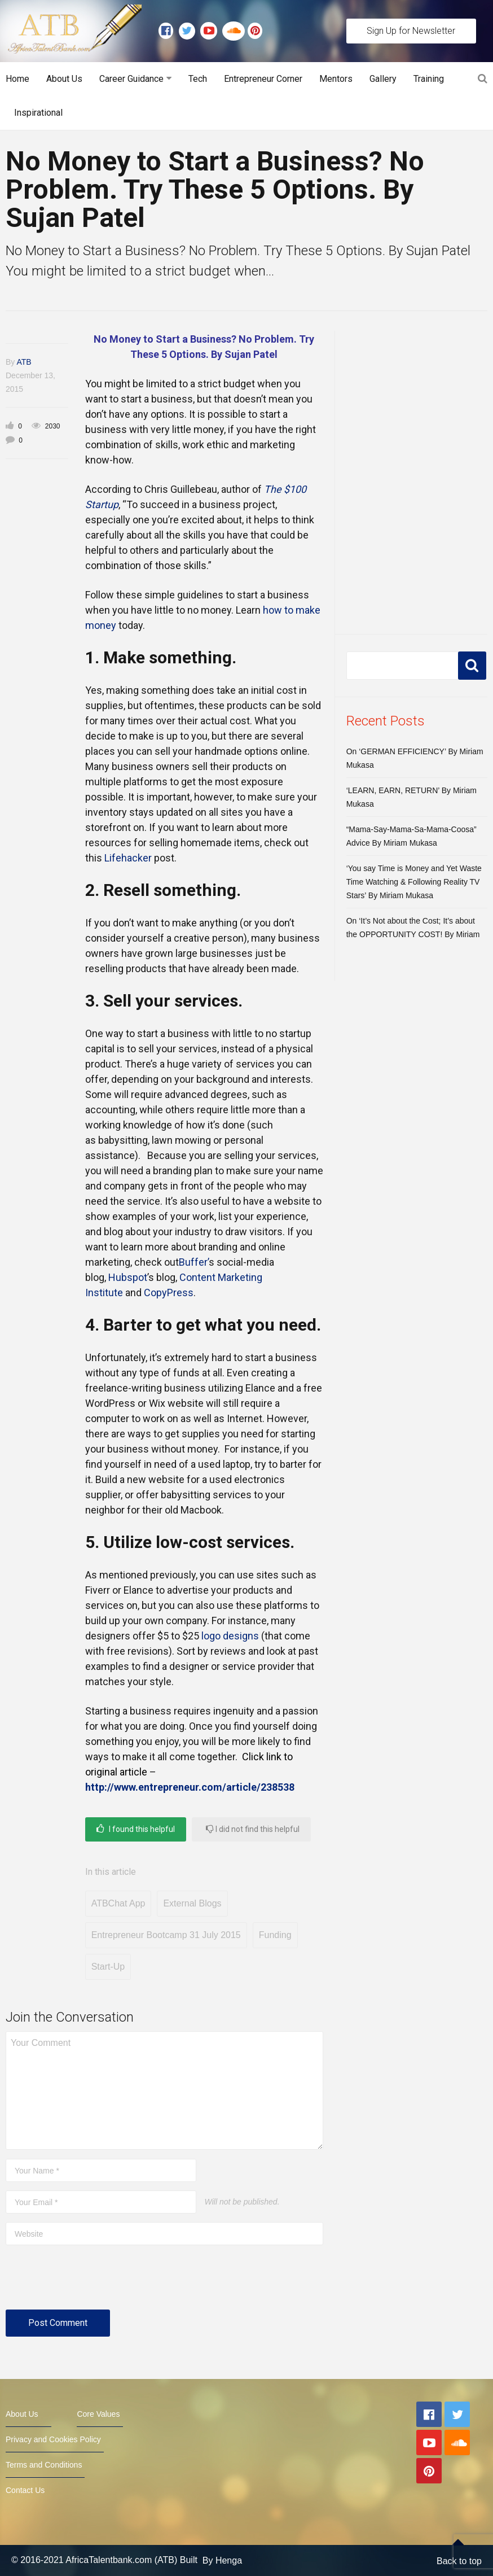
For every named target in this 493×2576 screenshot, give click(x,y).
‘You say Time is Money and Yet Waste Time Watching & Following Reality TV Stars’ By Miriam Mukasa (414, 882)
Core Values (98, 2413)
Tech (197, 78)
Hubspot (127, 1277)
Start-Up (108, 1966)
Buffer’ (194, 1262)
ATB (23, 361)
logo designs (230, 1636)
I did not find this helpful (253, 1829)
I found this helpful (135, 1829)
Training (428, 78)
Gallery (383, 78)
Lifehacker (128, 858)
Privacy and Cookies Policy (53, 2439)
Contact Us (25, 2490)
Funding (275, 1935)
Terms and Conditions (44, 2464)
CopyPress (168, 1292)
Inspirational (38, 112)
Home (17, 78)
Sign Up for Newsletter (411, 30)
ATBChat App (118, 1903)
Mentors (336, 78)
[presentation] (91, 2282)
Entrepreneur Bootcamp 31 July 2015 (166, 1935)
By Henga (222, 2560)
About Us (64, 78)
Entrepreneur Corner (263, 78)
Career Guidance (131, 78)
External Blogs (192, 1903)
